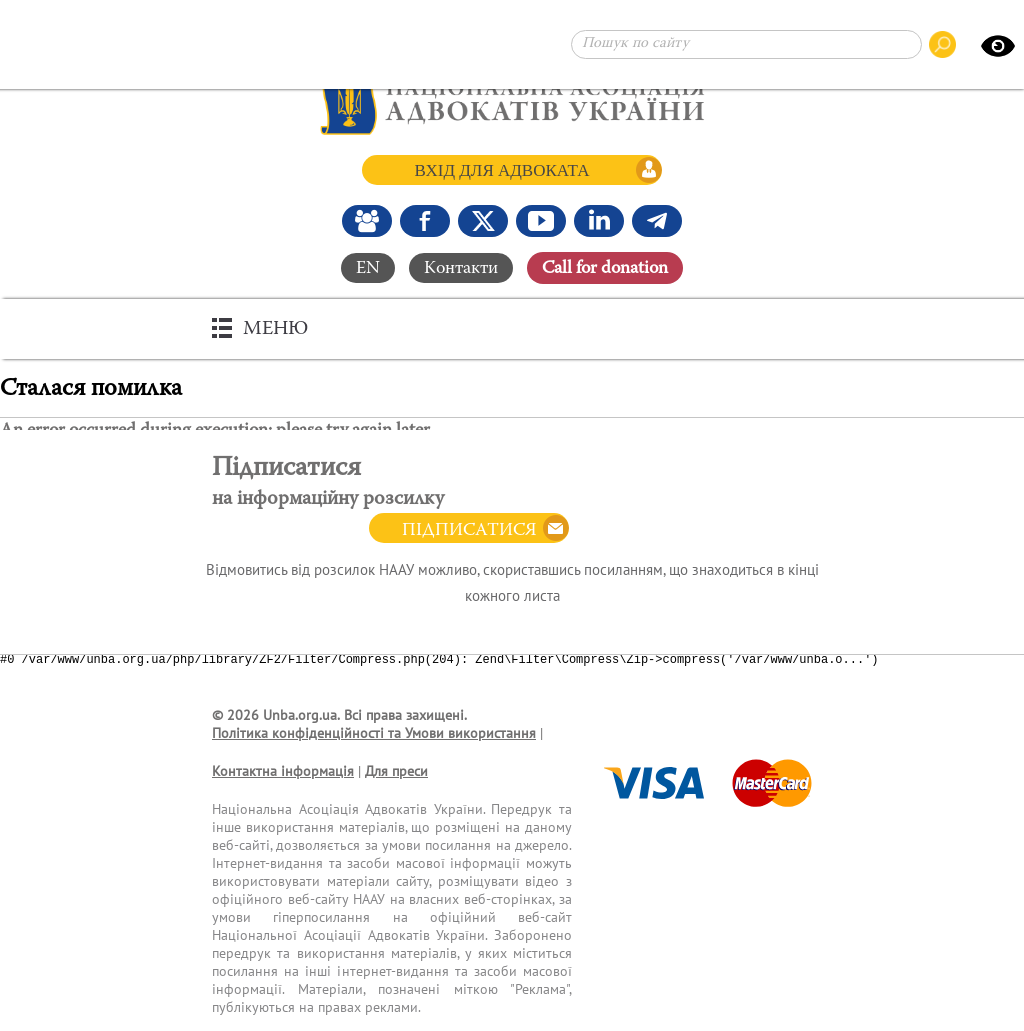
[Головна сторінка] (512, 100)
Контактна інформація (283, 771)
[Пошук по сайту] (746, 44)
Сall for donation (605, 268)
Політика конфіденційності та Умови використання (374, 733)
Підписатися (469, 531)
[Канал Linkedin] (599, 221)
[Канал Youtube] (541, 221)
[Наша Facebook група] (367, 221)
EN (368, 268)
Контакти (461, 268)
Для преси (396, 771)
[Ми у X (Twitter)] (483, 221)
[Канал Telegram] (657, 221)
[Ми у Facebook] (425, 221)
